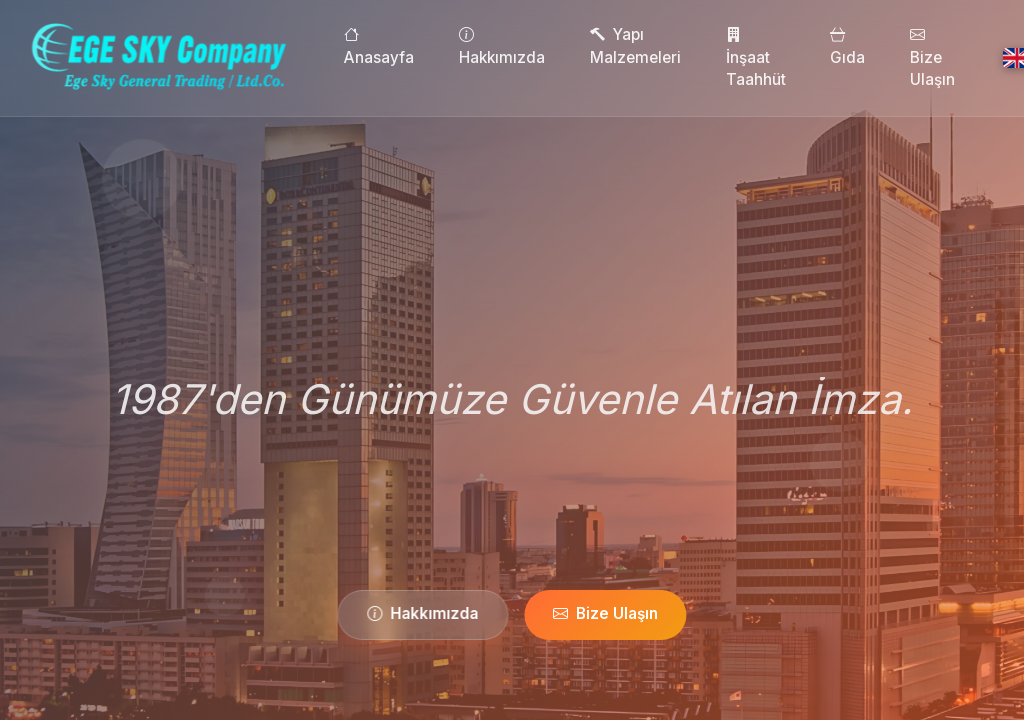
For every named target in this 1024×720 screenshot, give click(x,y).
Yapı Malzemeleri (674, 46)
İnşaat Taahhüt (795, 57)
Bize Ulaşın (971, 57)
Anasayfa (419, 46)
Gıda (887, 46)
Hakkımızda (541, 46)
